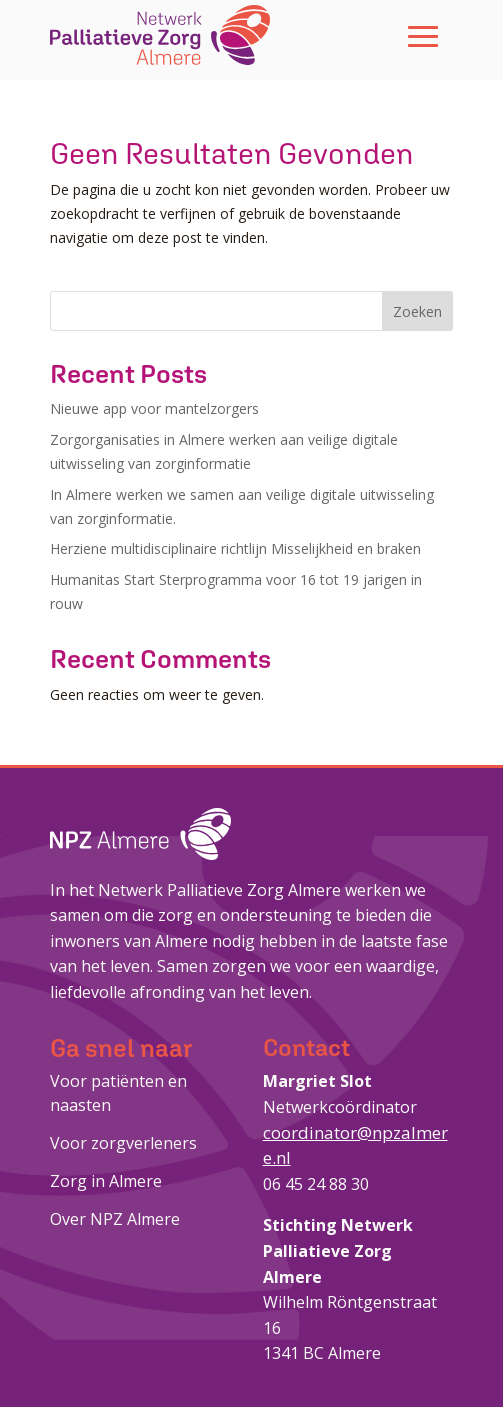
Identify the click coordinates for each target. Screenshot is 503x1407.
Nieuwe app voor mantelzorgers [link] (154, 408)
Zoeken (417, 311)
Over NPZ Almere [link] (115, 1219)
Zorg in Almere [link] (106, 1181)
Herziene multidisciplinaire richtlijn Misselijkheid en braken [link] (235, 548)
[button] (423, 35)
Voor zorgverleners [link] (123, 1143)
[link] (160, 35)
